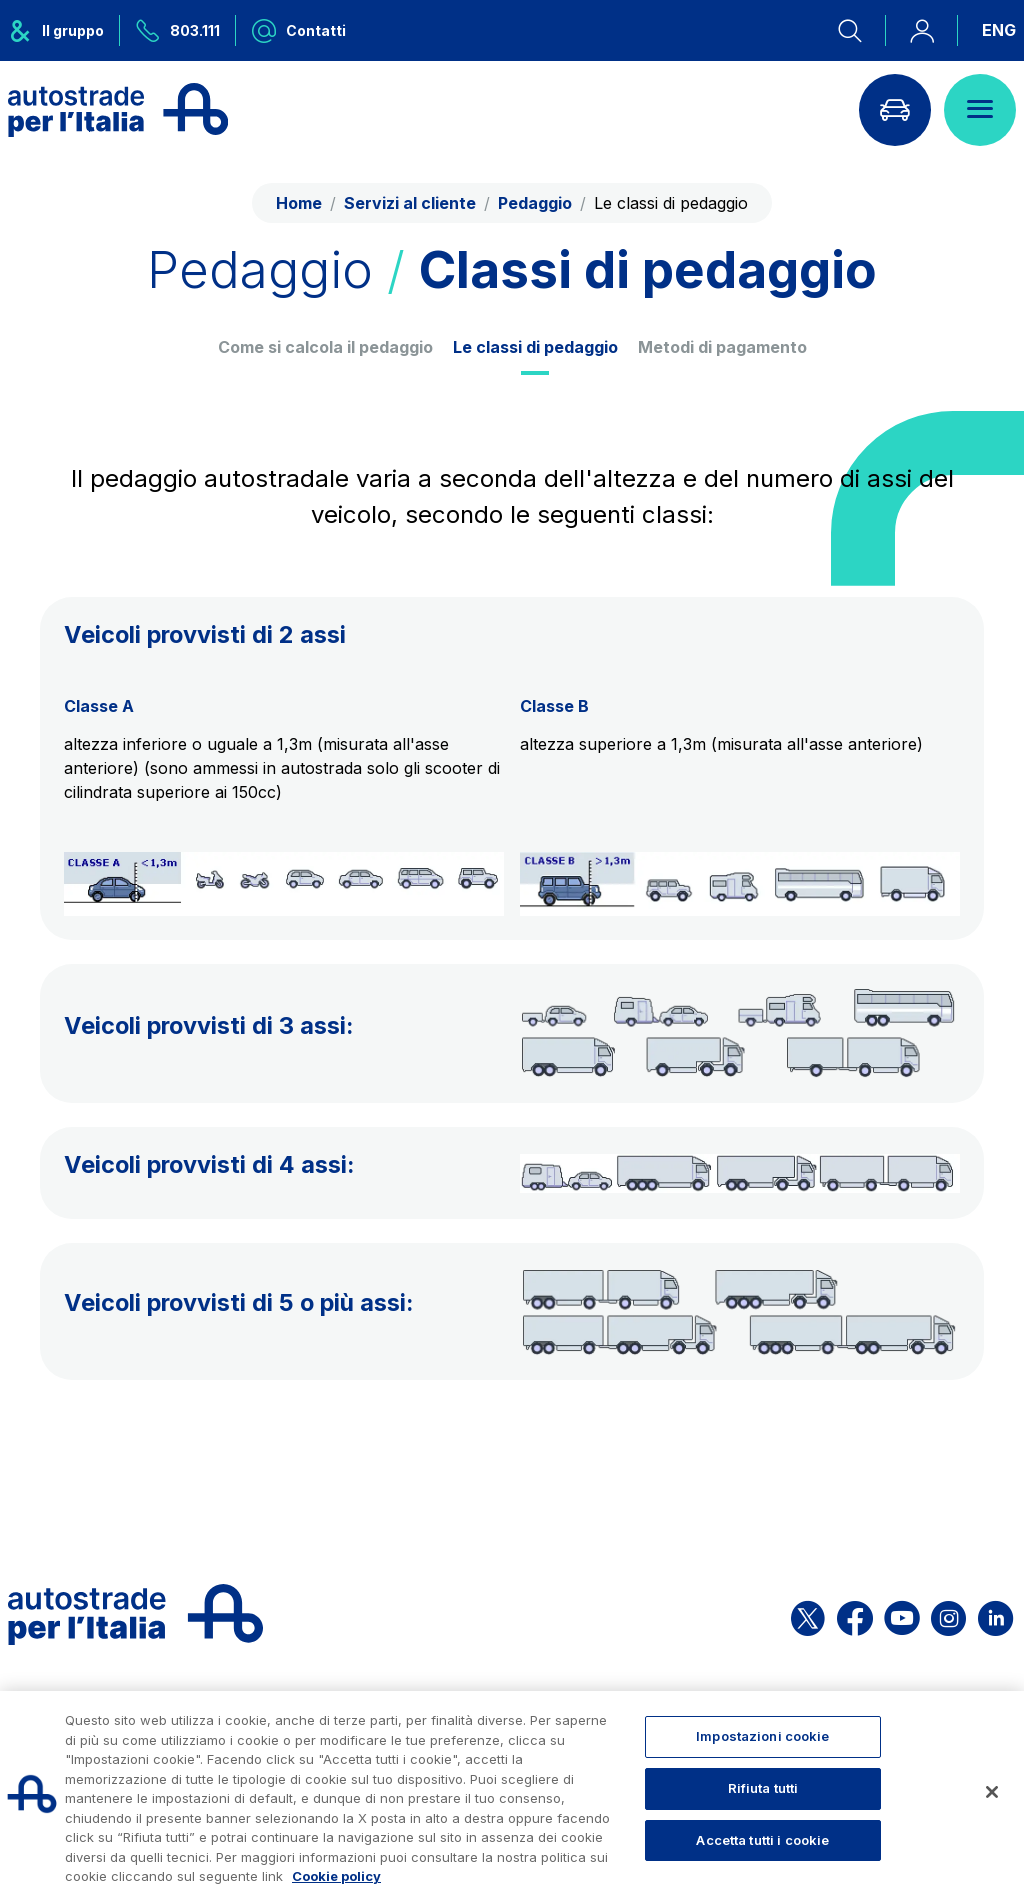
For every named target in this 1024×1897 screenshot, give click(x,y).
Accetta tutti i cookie (762, 1840)
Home (299, 203)
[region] (512, 1794)
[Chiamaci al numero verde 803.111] (178, 30)
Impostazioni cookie (762, 1736)
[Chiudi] (992, 1792)
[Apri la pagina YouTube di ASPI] (902, 1614)
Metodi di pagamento (722, 347)
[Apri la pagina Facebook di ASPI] (855, 1614)
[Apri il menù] (980, 110)
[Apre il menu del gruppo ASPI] (64, 30)
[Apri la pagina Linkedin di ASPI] (995, 1614)
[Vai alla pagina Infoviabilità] (895, 110)
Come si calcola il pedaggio (325, 347)
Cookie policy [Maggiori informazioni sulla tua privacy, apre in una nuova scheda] (336, 1876)
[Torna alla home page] (118, 110)
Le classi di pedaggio (535, 347)
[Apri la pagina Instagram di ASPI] (948, 1614)
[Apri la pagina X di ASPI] (808, 1614)
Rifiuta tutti (763, 1788)
